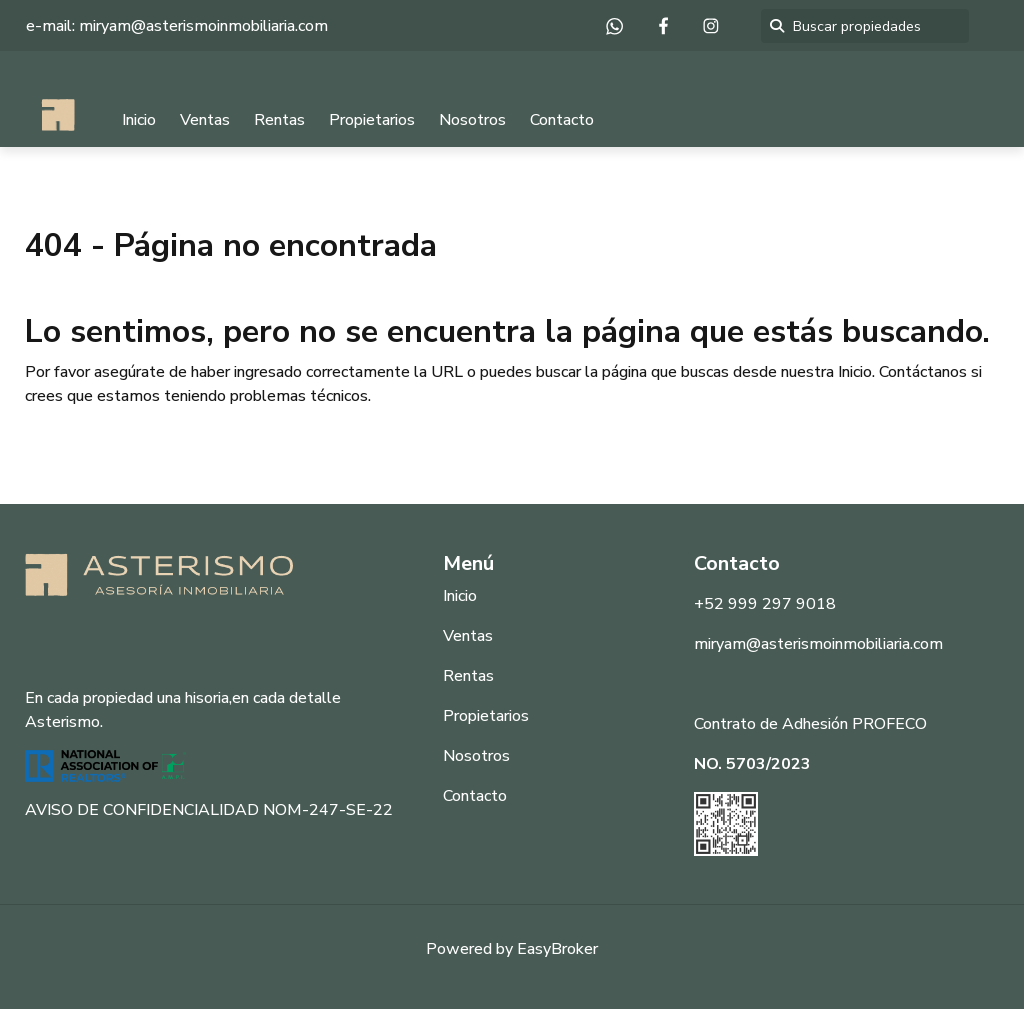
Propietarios (372, 120)
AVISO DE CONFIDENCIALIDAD (142, 810)
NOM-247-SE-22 (328, 810)
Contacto (562, 120)
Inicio (139, 120)
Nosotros (472, 120)
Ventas (205, 120)
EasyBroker (557, 949)
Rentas (279, 120)
